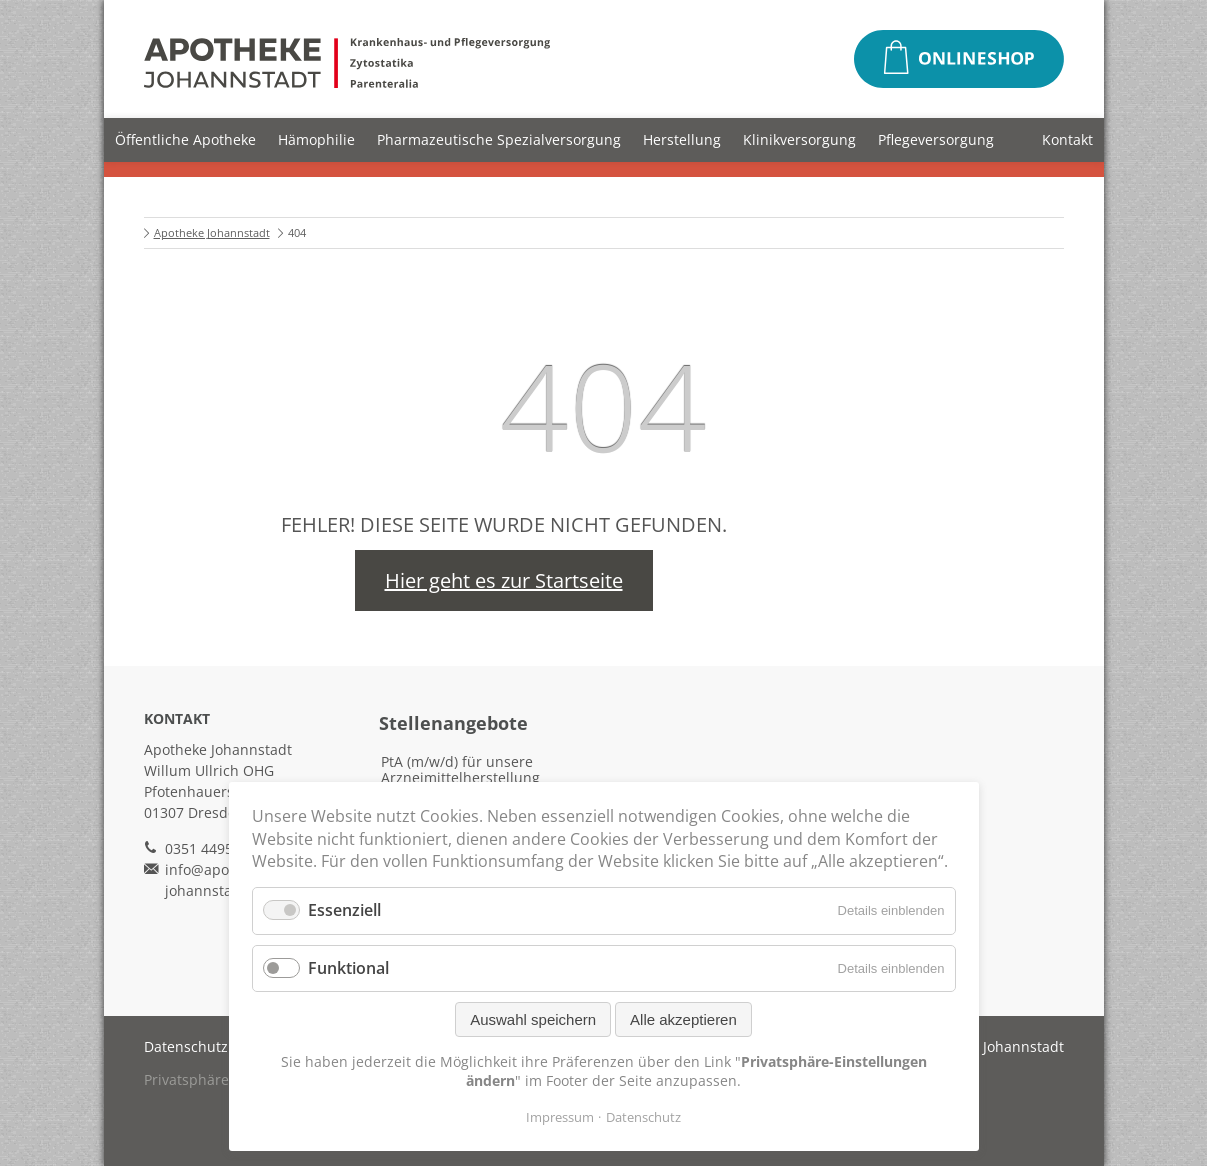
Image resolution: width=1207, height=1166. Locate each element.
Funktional (348, 968)
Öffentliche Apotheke (185, 139)
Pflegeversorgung (936, 139)
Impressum (560, 1117)
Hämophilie (316, 139)
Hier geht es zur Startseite (504, 580)
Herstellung (682, 139)
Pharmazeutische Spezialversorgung (499, 139)
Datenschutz (186, 1046)
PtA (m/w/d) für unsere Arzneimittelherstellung (460, 770)
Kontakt (1067, 139)
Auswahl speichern (533, 1019)
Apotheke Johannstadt (212, 232)
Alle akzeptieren (683, 1019)
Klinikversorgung (799, 139)
